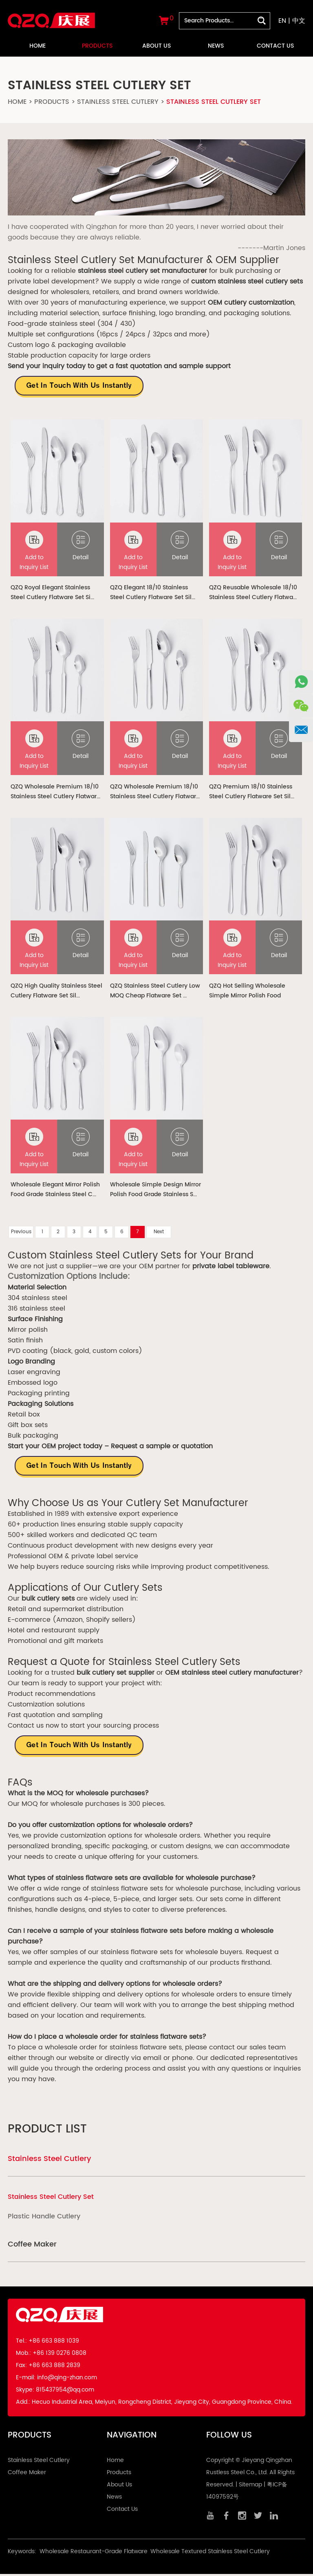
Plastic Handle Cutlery (44, 2218)
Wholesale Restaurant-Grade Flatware (94, 2553)
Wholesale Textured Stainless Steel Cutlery (210, 2553)
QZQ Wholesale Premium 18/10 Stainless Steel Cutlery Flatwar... (55, 792)
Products (97, 46)
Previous (21, 1234)
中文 (298, 20)
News (216, 46)
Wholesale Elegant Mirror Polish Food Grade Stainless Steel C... (55, 1191)
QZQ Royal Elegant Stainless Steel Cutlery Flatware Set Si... (52, 593)
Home (37, 46)
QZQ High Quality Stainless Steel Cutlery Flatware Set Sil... (56, 991)
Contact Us (275, 46)
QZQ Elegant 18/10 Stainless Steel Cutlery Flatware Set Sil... (152, 593)
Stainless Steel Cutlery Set (213, 102)
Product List (47, 2131)
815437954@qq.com (65, 2391)
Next (159, 1234)
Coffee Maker (32, 2246)
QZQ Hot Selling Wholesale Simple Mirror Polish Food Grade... (247, 992)
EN (282, 20)
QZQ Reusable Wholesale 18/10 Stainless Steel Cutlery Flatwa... (253, 593)
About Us (156, 46)
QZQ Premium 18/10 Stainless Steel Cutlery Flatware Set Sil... (251, 792)
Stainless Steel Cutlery (118, 102)
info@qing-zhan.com (67, 2379)
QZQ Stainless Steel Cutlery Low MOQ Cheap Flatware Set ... (155, 991)
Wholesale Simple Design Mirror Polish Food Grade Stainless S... (155, 1191)
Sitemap (250, 2486)
